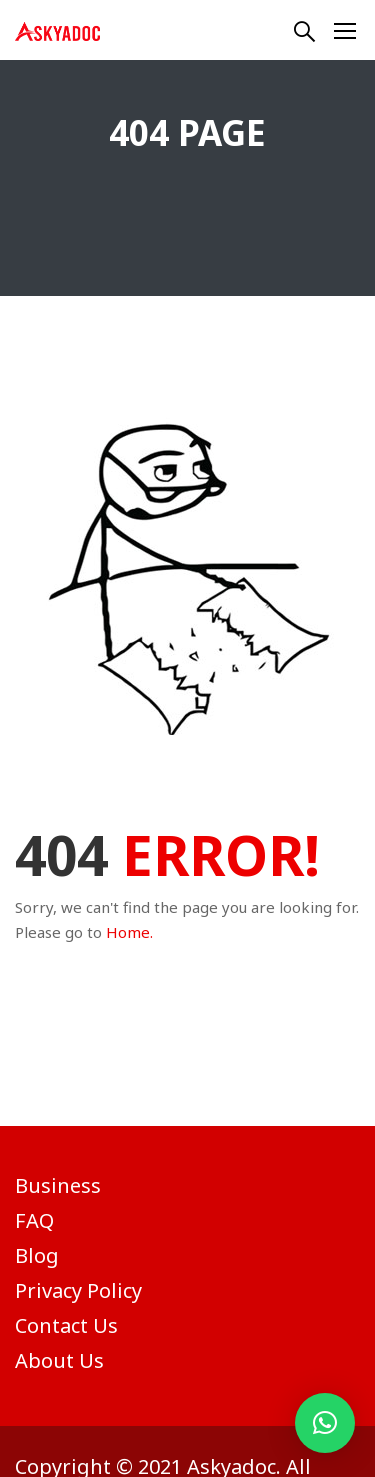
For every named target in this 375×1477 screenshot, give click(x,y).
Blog (37, 1255)
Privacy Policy (78, 1290)
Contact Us (66, 1325)
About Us (59, 1360)
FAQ (34, 1220)
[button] (325, 1423)
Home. (129, 932)
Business (58, 1185)
